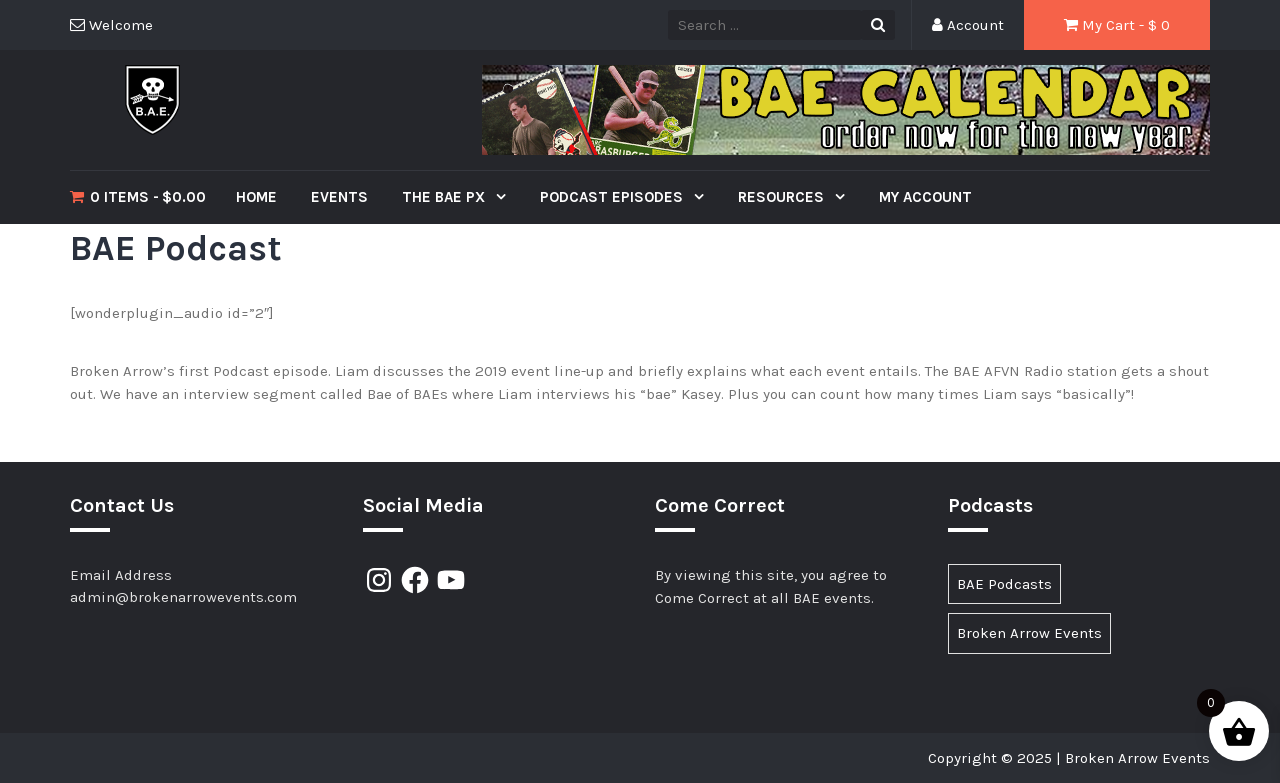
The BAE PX (445, 197)
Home (256, 197)
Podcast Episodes (613, 197)
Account (968, 25)
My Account (925, 197)
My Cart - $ (1117, 25)
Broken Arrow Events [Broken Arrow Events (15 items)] (1029, 633)
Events (339, 197)
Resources (783, 197)
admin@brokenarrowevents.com (183, 597)
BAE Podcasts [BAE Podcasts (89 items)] (1004, 584)
